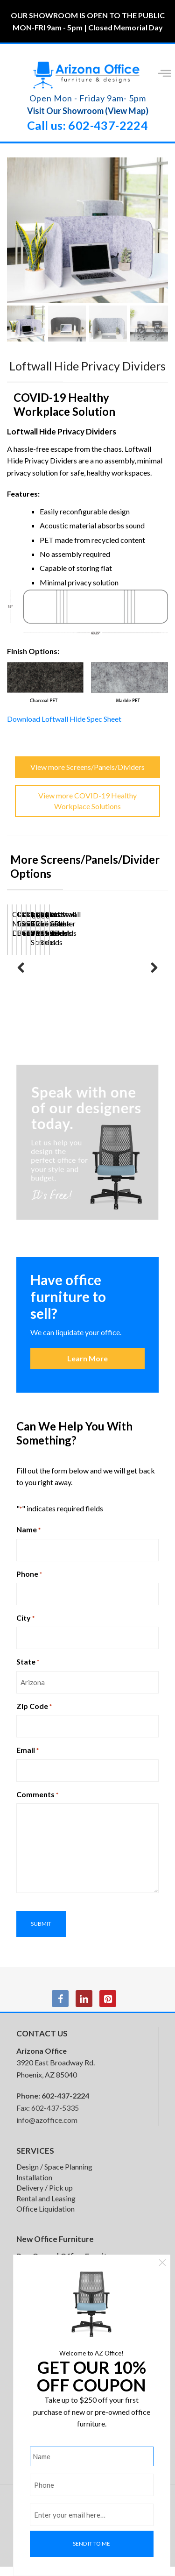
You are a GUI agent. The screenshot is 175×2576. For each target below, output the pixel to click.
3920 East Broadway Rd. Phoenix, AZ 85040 (55, 2072)
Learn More (87, 1367)
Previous (21, 977)
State (27, 1671)
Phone (29, 1583)
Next (154, 977)
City (25, 1627)
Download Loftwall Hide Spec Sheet (64, 728)
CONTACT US (42, 2043)
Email (27, 1759)
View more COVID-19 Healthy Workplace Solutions (87, 809)
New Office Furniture (55, 2248)
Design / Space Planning (54, 2175)
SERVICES (35, 2160)
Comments (37, 1803)
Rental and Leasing (46, 2207)
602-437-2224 (65, 2104)
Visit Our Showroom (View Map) (87, 111)
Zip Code (34, 1715)
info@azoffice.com (46, 2129)
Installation (34, 2186)
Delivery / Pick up (44, 2196)
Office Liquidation (45, 2217)
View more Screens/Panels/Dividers (87, 776)
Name (28, 1539)
